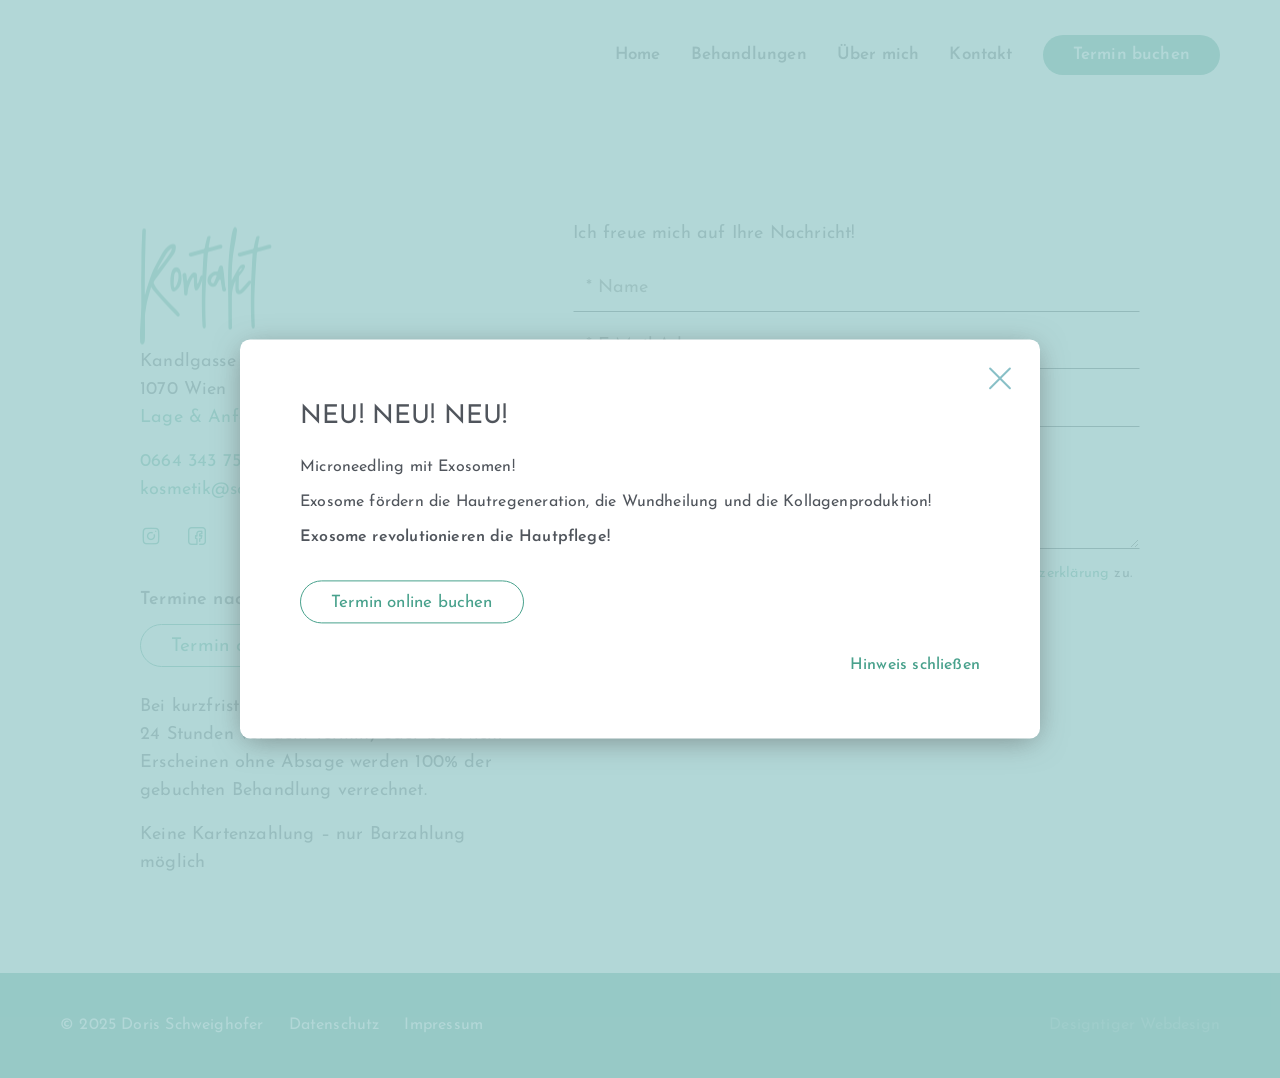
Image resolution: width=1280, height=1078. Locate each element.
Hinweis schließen (915, 666)
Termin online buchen (412, 603)
